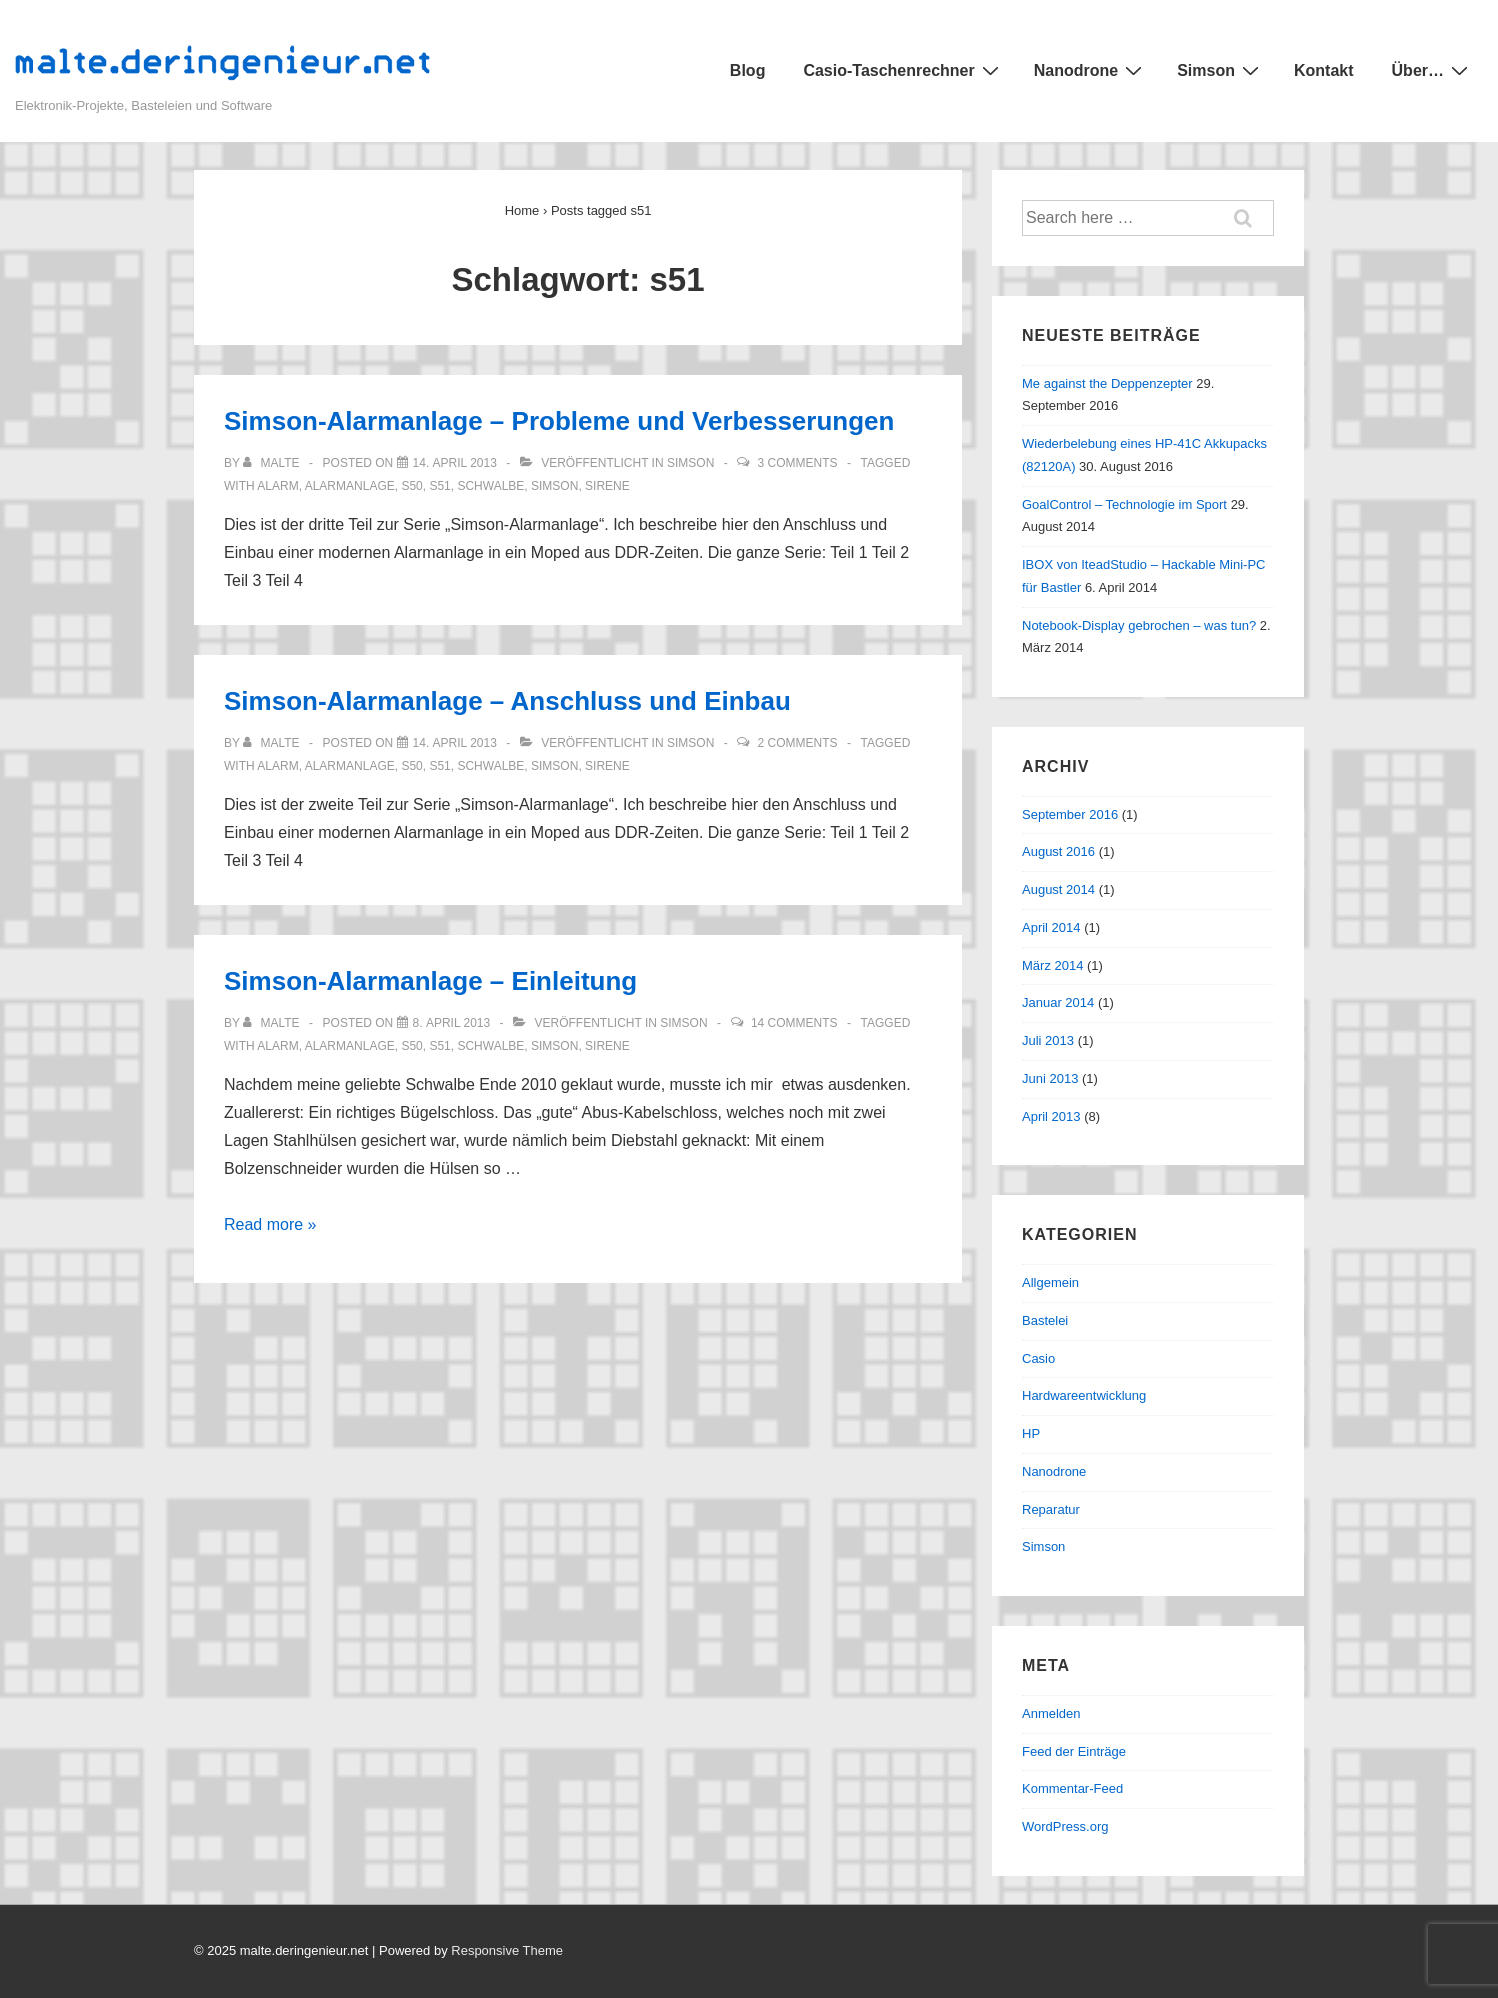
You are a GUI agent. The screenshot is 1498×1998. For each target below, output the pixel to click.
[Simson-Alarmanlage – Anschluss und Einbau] (455, 743)
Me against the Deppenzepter (1107, 383)
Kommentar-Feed (1072, 1788)
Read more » (270, 1224)
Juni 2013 (1050, 1078)
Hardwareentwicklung (1084, 1395)
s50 (411, 486)
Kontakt (1324, 70)
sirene (607, 486)
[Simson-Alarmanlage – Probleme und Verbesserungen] (455, 463)
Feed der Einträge (1074, 1751)
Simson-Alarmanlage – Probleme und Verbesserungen (559, 421)
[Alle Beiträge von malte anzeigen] (273, 463)
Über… (1432, 70)
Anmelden (1051, 1713)
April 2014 (1051, 927)
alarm (277, 486)
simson (554, 486)
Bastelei (1045, 1320)
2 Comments (798, 743)
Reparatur (1051, 1509)
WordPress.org (1065, 1826)
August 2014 (1058, 889)
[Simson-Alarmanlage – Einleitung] (452, 1023)
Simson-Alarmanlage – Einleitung (430, 981)
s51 (439, 486)
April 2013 (1051, 1116)
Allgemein (1050, 1282)
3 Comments (798, 463)
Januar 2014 (1058, 1002)
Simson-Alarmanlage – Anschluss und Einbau (507, 701)
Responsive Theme (507, 1950)
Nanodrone (1090, 70)
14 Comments (794, 1023)
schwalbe (490, 486)
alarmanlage (350, 486)
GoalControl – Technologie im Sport (1124, 504)
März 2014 (1052, 965)
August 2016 (1058, 851)
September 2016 (1070, 814)
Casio (1038, 1358)
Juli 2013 (1048, 1040)
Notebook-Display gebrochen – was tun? (1139, 625)
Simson (1220, 70)
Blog (748, 70)
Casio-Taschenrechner (903, 70)
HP (1031, 1433)
